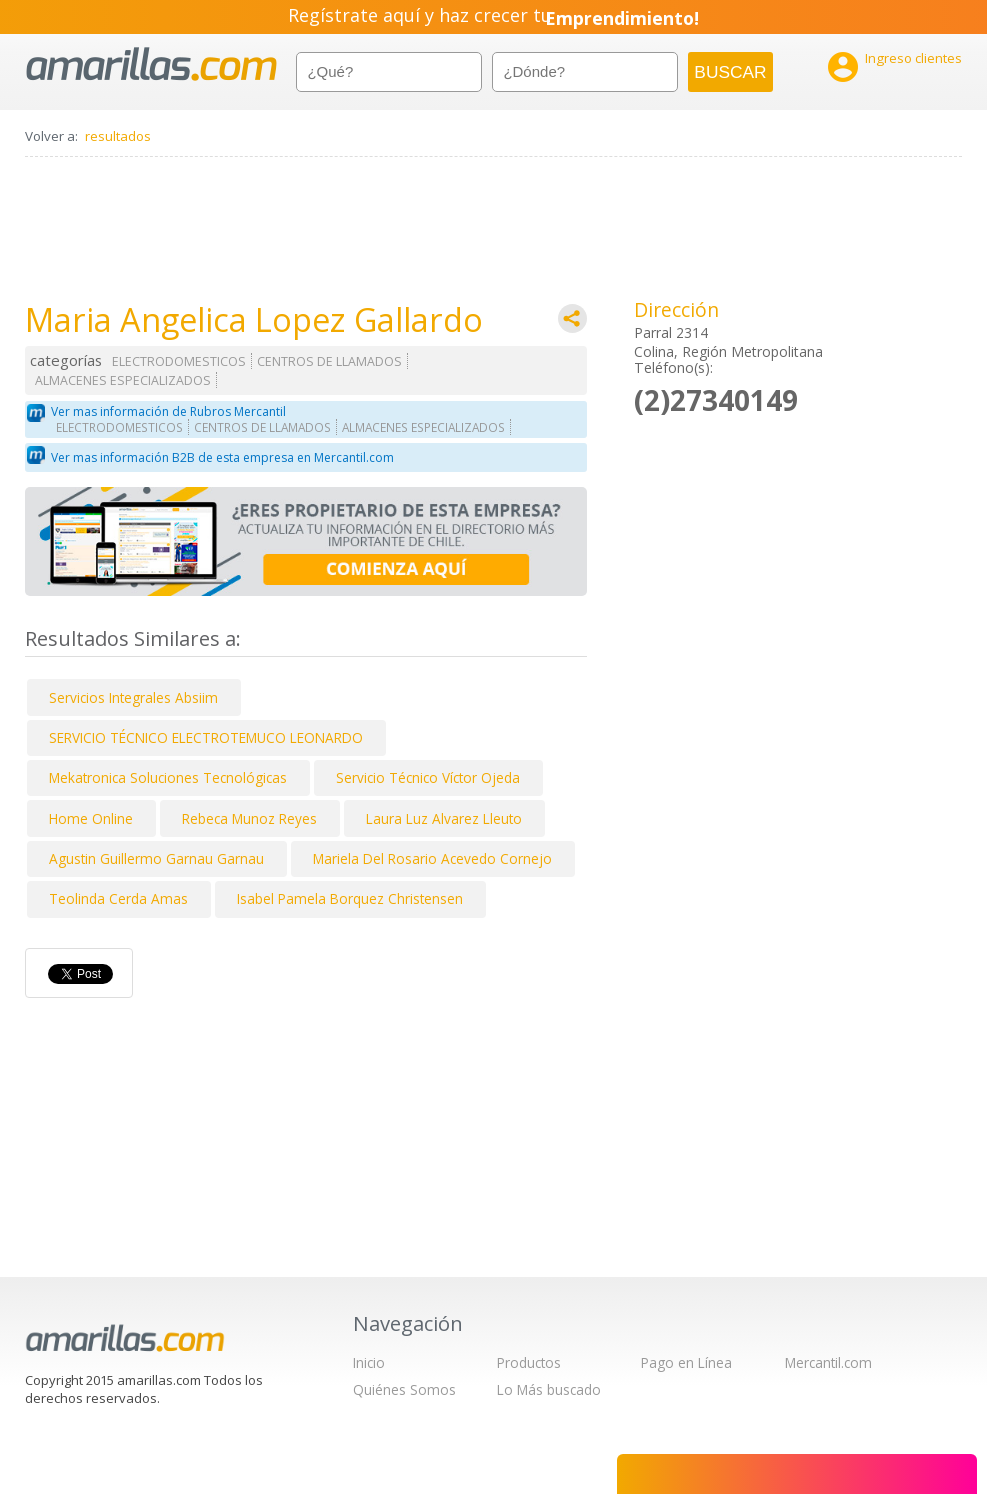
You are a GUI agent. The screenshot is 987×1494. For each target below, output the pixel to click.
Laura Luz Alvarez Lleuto (444, 818)
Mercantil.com (828, 1362)
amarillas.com (151, 64)
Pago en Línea (686, 1362)
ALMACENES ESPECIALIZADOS (123, 380)
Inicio (369, 1362)
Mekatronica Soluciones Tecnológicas (168, 777)
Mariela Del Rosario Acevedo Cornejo (432, 858)
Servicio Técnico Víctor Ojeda (428, 777)
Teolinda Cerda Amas (118, 898)
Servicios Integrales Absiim (133, 697)
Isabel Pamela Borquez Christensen (350, 898)
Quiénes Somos (404, 1389)
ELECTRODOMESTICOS (179, 361)
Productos (529, 1362)
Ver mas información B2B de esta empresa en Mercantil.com (222, 457)
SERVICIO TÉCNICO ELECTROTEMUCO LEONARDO (206, 737)
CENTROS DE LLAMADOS (329, 361)
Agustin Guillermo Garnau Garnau (156, 858)
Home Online (91, 818)
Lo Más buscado (549, 1389)
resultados (118, 136)
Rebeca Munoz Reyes (249, 818)
